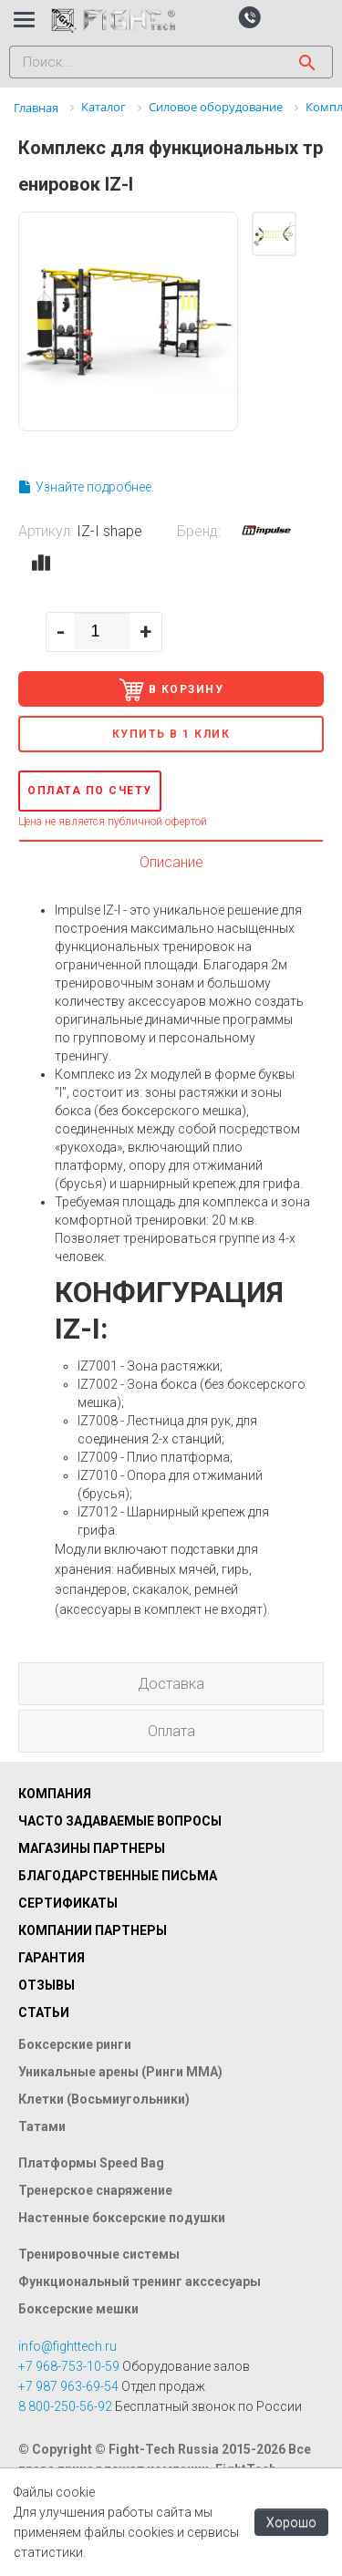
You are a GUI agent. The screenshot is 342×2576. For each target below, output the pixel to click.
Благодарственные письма (117, 1875)
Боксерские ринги (74, 2044)
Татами (42, 2126)
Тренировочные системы (99, 2254)
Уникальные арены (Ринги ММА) (120, 2071)
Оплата (171, 1731)
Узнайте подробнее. (86, 487)
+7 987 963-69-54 (68, 2386)
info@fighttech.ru (67, 2346)
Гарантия (51, 1957)
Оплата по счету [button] (89, 790)
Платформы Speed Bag (91, 2163)
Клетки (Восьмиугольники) (104, 2099)
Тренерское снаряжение (95, 2190)
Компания (54, 1793)
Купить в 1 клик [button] (171, 734)
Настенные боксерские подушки (121, 2217)
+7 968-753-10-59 (68, 2366)
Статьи (43, 2012)
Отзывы (46, 1985)
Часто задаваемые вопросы (120, 1821)
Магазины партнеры (91, 1848)
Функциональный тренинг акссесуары (139, 2281)
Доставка (171, 1683)
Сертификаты (68, 1903)
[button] (249, 16)
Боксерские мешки (78, 2309)
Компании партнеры (92, 1930)
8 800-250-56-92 (65, 2406)
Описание (171, 862)
